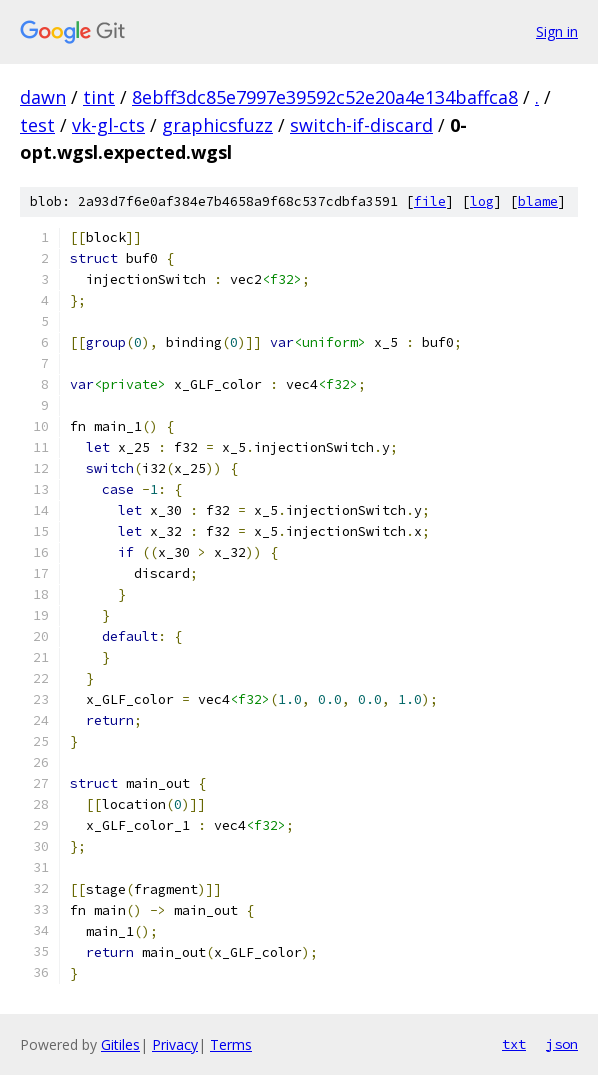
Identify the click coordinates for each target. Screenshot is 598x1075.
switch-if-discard (361, 125)
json (562, 1044)
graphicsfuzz (217, 125)
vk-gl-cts (108, 125)
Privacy (175, 1044)
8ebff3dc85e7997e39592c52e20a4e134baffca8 (325, 97)
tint (99, 97)
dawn (43, 97)
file (430, 201)
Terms (231, 1044)
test (37, 125)
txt (514, 1044)
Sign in (557, 31)
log (482, 201)
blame (538, 201)
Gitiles (120, 1044)
